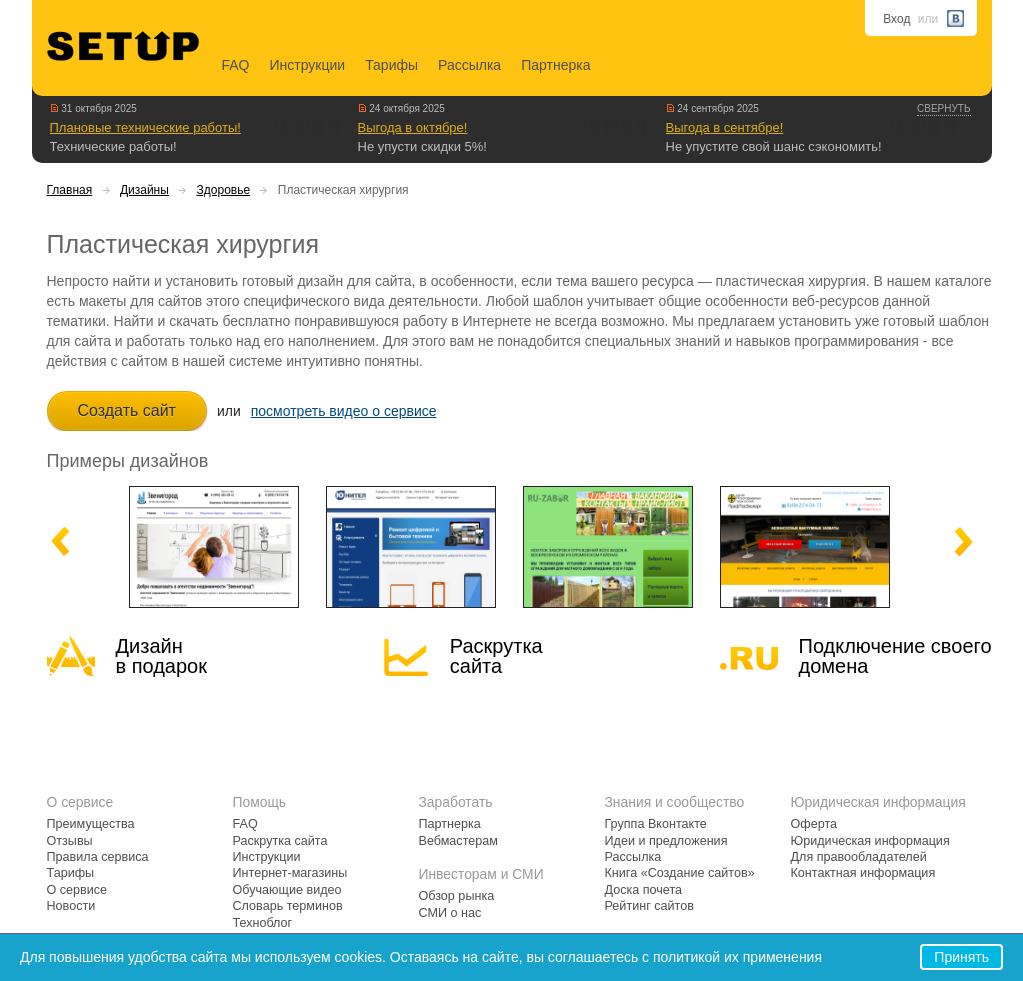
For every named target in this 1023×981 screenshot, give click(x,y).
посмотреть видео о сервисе (344, 411)
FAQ (236, 65)
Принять (961, 957)
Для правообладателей (859, 857)
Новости (71, 906)
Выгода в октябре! (413, 127)
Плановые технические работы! (145, 127)
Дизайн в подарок (161, 656)
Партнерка (555, 65)
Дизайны (144, 190)
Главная (70, 190)
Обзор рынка (457, 896)
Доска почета (644, 890)
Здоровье (224, 190)
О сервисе (77, 890)
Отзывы (70, 841)
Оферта (814, 824)
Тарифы (391, 65)
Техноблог (263, 923)
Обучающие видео (287, 890)
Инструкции (308, 65)
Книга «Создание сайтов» (680, 873)
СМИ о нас (450, 913)
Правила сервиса (98, 857)
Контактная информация (863, 873)
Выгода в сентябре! (725, 127)
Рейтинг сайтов (649, 906)
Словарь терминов (288, 906)
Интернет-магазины (290, 873)
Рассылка (469, 65)
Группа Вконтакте (656, 824)
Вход (896, 19)
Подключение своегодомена (895, 656)
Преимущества (91, 824)
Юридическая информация (870, 841)
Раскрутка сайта (496, 656)
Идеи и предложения (666, 841)
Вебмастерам (458, 841)
